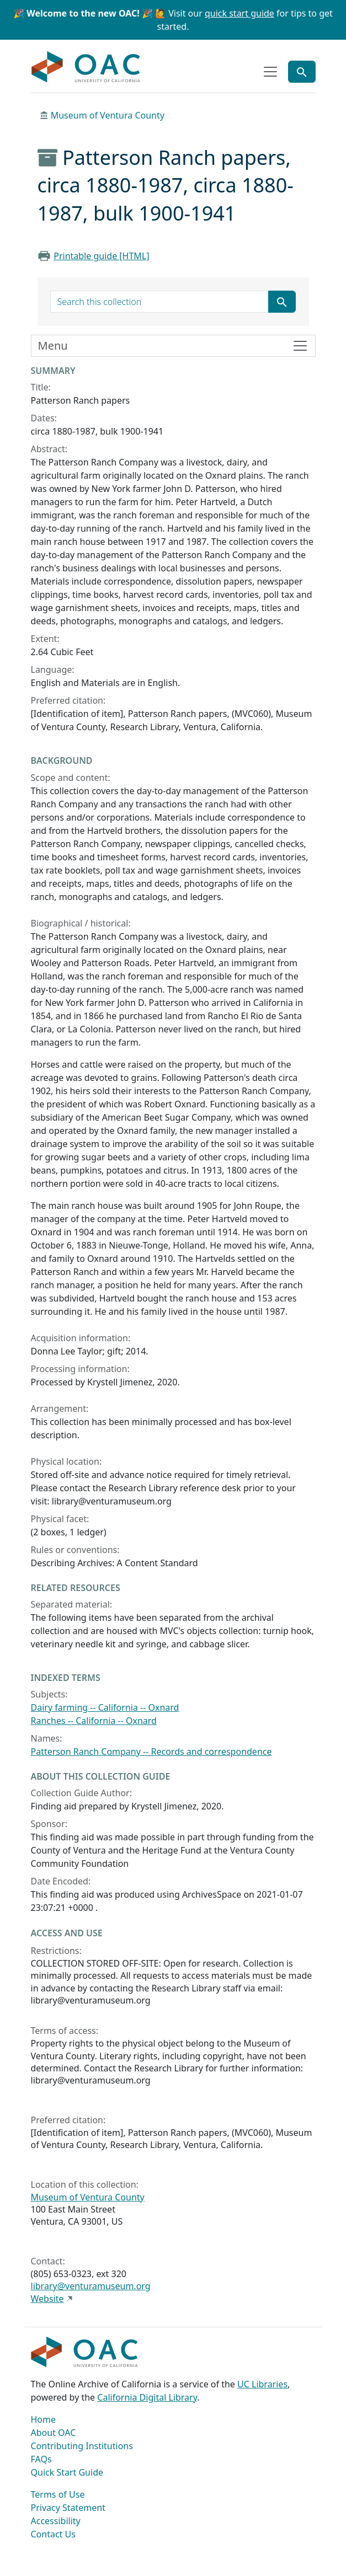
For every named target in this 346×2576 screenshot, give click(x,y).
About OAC (53, 2433)
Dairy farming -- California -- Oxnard (105, 1707)
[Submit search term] (282, 302)
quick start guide (239, 13)
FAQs (41, 2459)
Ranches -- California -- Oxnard (94, 1721)
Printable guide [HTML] (101, 256)
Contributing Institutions (82, 2446)
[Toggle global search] (302, 71)
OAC (86, 67)
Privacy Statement (68, 2508)
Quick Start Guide (67, 2472)
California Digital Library (147, 2397)
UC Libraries (262, 2384)
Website (47, 2299)
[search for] (159, 302)
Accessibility (56, 2521)
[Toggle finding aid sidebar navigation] (173, 346)
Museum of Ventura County (107, 115)
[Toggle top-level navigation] (270, 71)
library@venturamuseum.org (91, 2286)
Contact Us (53, 2534)
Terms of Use (58, 2494)
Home (43, 2419)
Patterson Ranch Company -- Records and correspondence (151, 1751)
